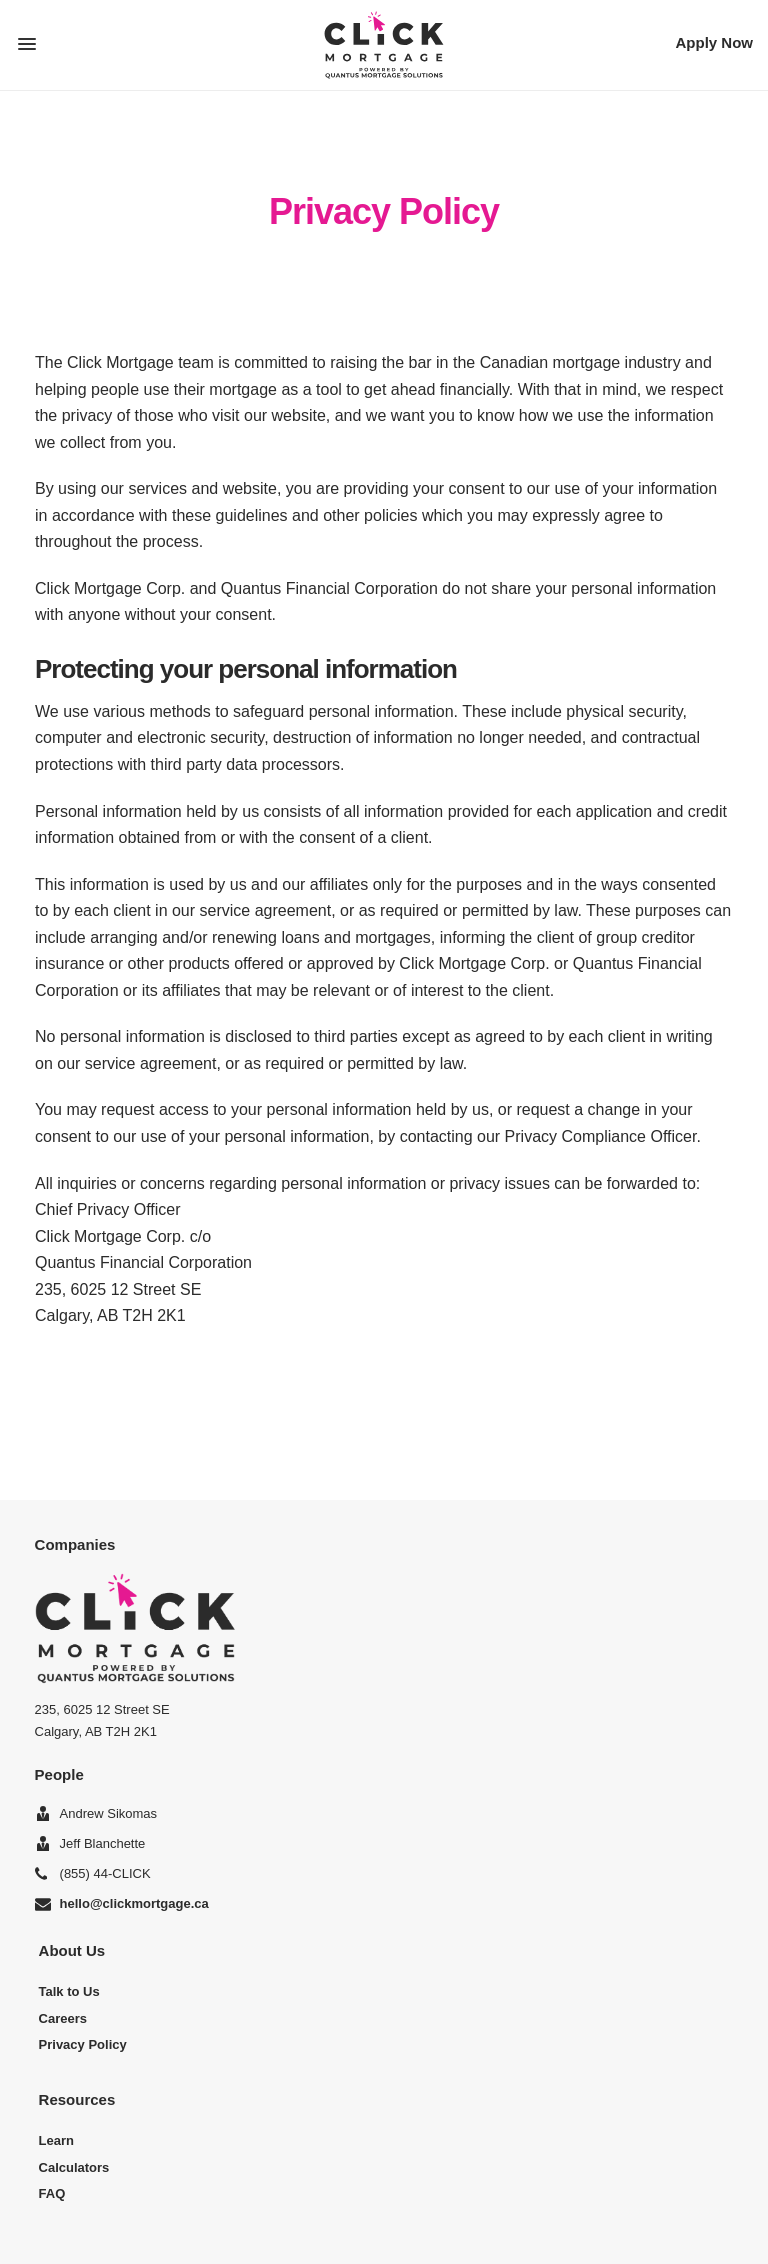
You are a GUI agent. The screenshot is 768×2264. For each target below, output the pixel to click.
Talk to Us (69, 1991)
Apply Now (715, 42)
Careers (63, 2018)
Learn (56, 2140)
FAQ (52, 2193)
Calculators (74, 2167)
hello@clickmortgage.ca (134, 1903)
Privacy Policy (83, 2044)
